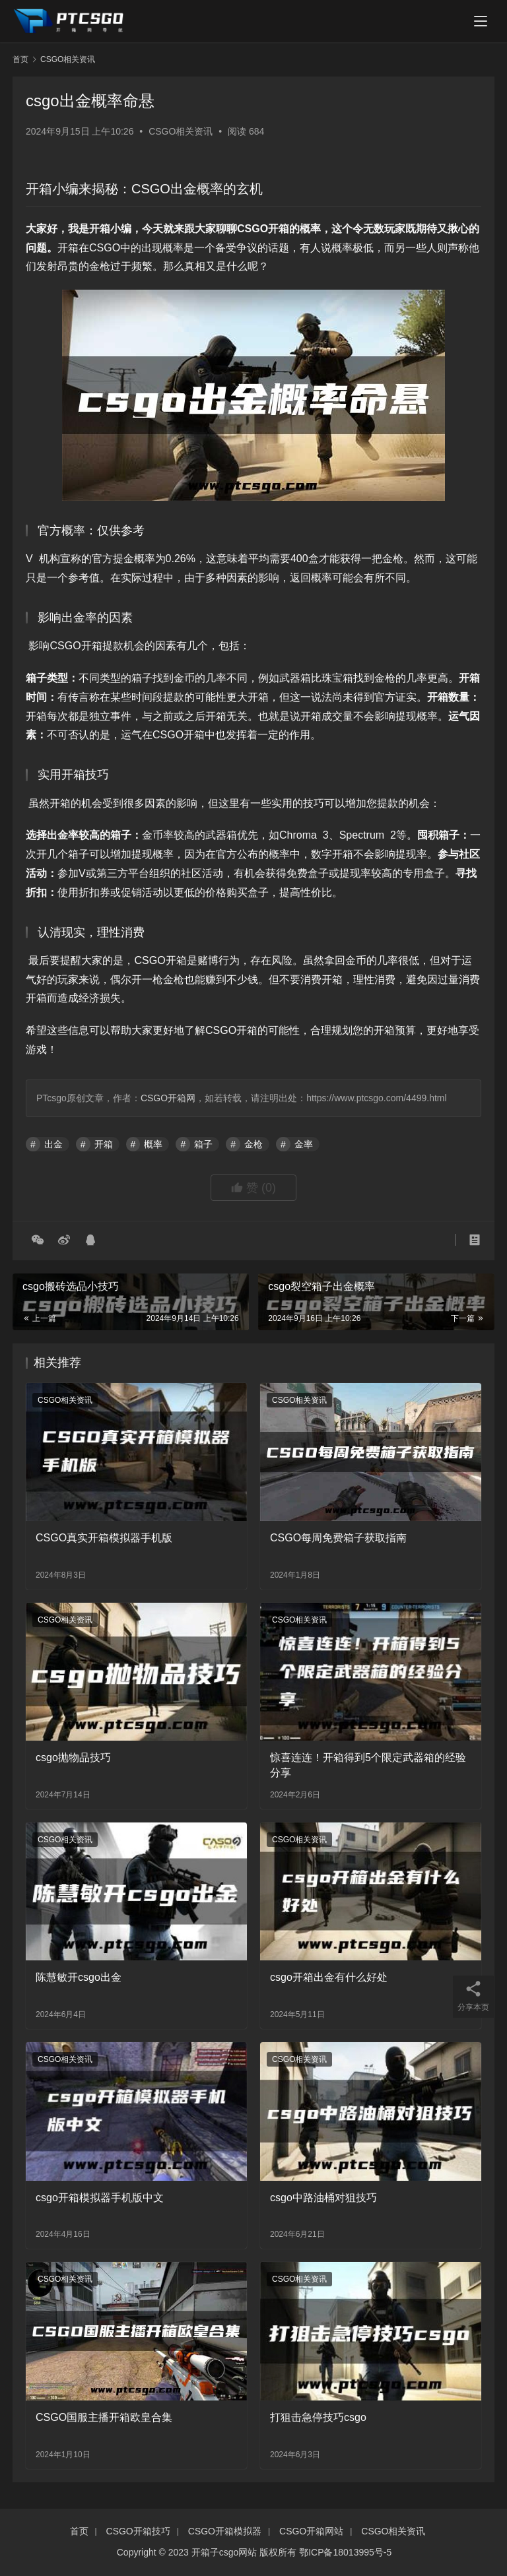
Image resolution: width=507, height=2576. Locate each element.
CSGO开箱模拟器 (224, 2531)
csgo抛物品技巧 (73, 1757)
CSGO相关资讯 (181, 131)
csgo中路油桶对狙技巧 (323, 2197)
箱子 (203, 1144)
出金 (53, 1144)
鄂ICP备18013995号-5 (345, 2552)
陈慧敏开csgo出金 (78, 1977)
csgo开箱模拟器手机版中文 (100, 2197)
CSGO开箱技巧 (138, 2531)
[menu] (480, 21)
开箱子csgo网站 (224, 2552)
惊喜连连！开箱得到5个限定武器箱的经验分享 (368, 1765)
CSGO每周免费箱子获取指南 (338, 1537)
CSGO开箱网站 (311, 2531)
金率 (303, 1144)
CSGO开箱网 (168, 1098)
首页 (20, 59)
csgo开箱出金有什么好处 (329, 1977)
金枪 (253, 1144)
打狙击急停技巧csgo (318, 2417)
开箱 (103, 1144)
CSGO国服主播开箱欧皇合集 (104, 2417)
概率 (153, 1144)
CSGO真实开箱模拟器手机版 (104, 1537)
